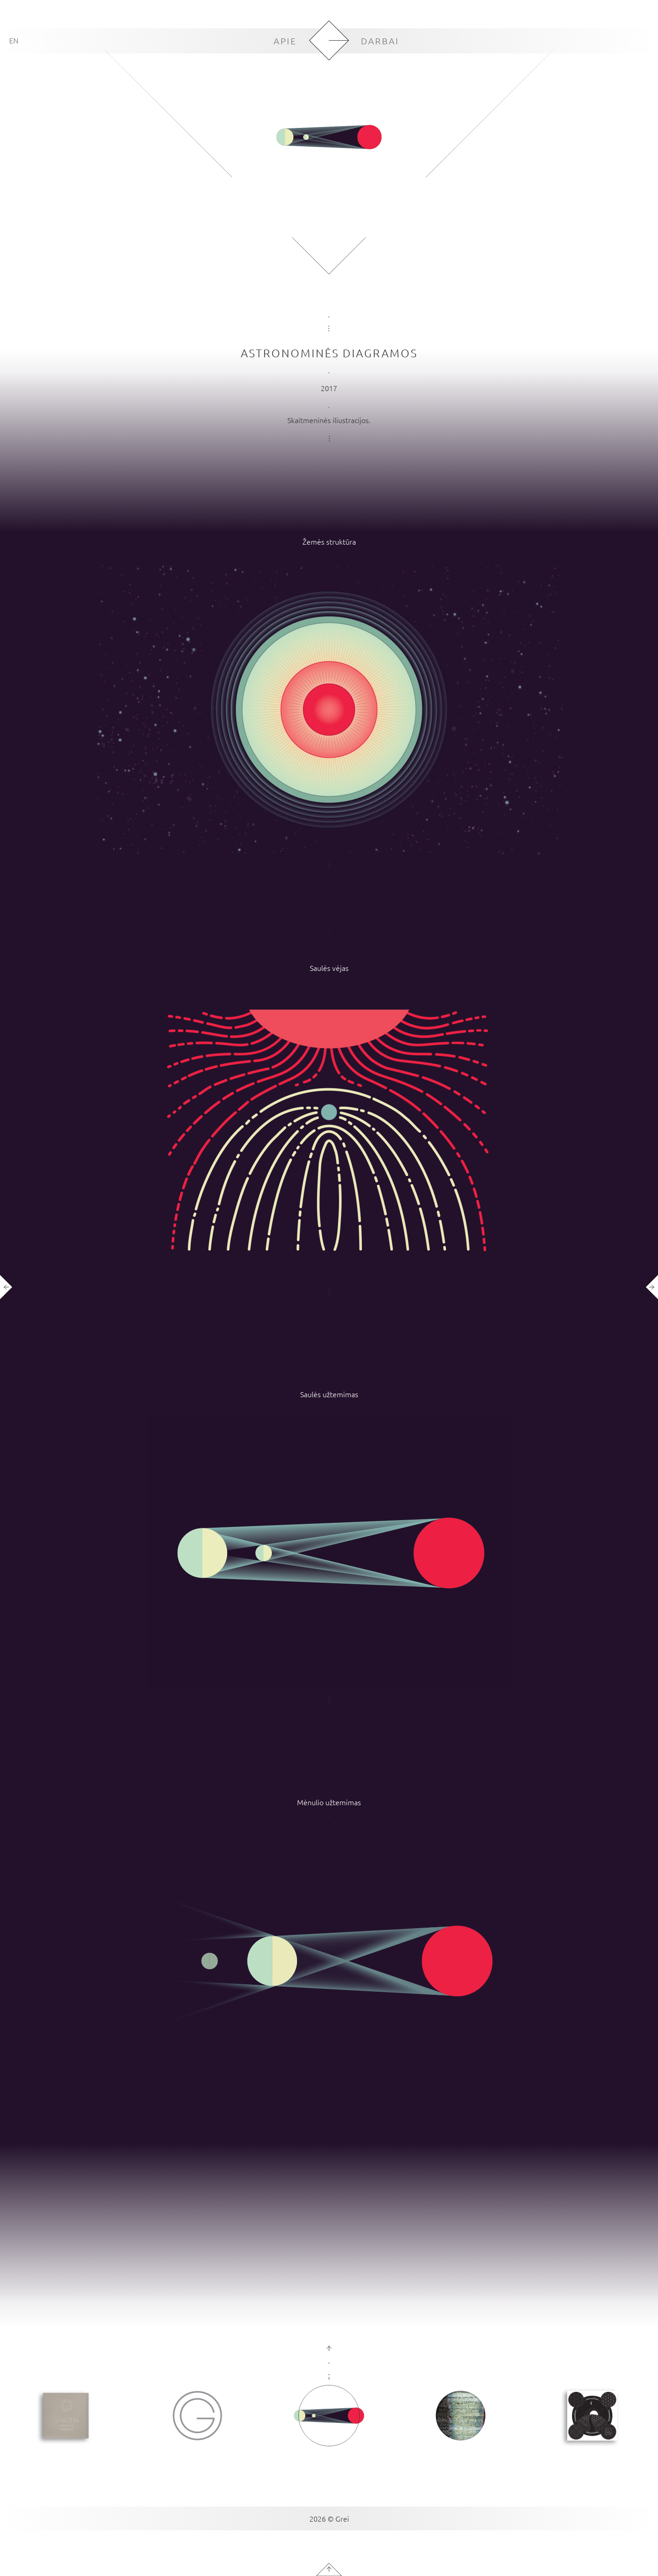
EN (13, 40)
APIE (285, 40)
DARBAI (380, 40)
